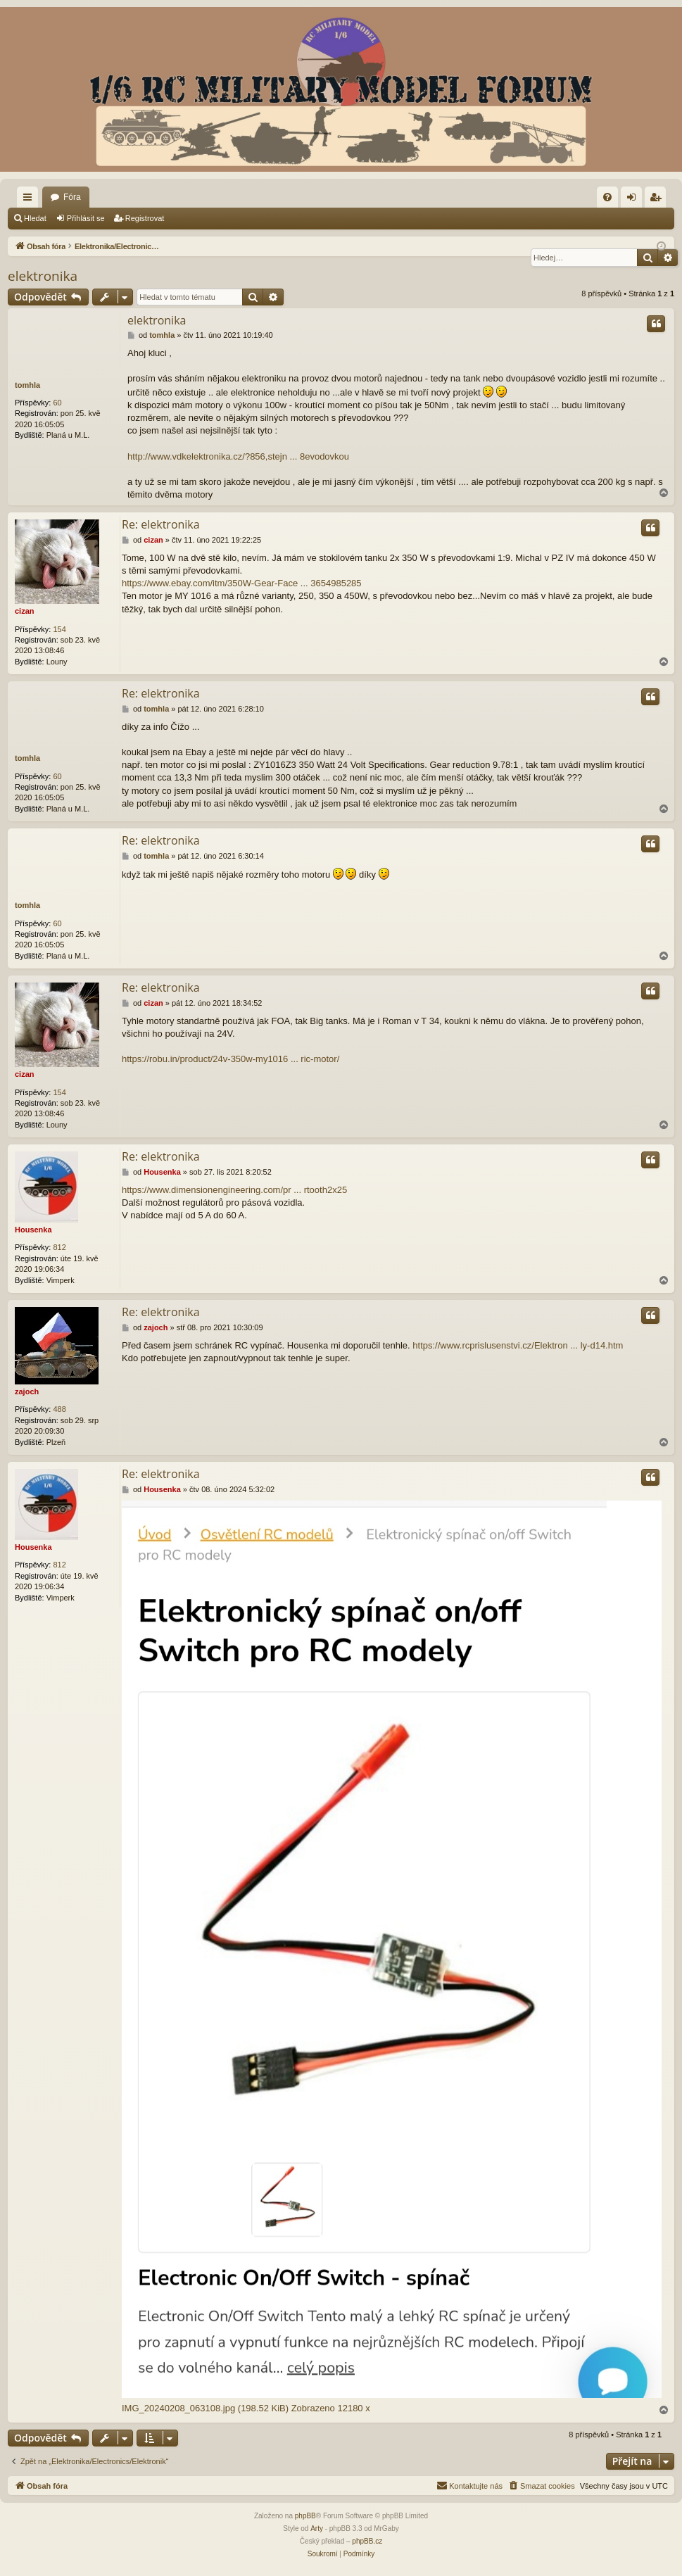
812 (59, 1247)
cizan (24, 611)
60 (57, 402)
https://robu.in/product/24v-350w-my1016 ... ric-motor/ (230, 1059)
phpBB (305, 2516)
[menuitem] (607, 197)
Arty (316, 2528)
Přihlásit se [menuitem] (634, 200)
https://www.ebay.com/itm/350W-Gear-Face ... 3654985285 (242, 583)
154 (59, 629)
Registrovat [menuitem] (658, 200)
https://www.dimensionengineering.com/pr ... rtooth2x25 (234, 1190)
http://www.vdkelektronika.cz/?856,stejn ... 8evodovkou (238, 456)
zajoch (27, 1391)
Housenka (33, 1229)
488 (59, 1409)
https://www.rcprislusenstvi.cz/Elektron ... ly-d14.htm (517, 1345)
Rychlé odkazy (30, 200)
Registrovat (145, 218)
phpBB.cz (367, 2541)
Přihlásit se (86, 218)
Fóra (72, 197)
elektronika (42, 276)
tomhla (27, 385)
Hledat (35, 218)
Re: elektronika (161, 524)
